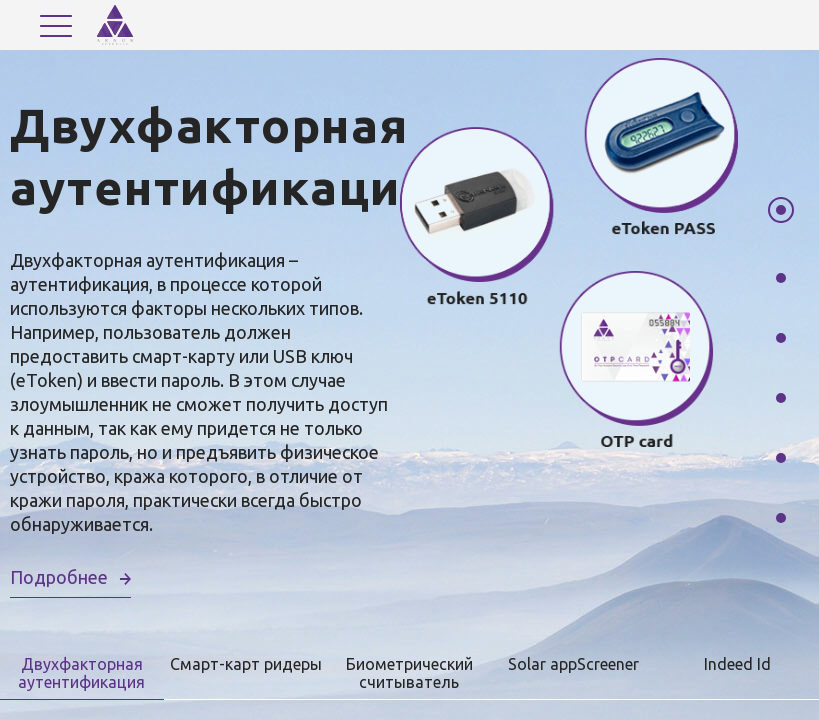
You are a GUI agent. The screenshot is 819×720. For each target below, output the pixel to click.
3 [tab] (781, 338)
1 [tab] (781, 210)
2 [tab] (781, 278)
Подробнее (59, 577)
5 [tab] (781, 458)
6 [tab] (781, 518)
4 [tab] (781, 398)
